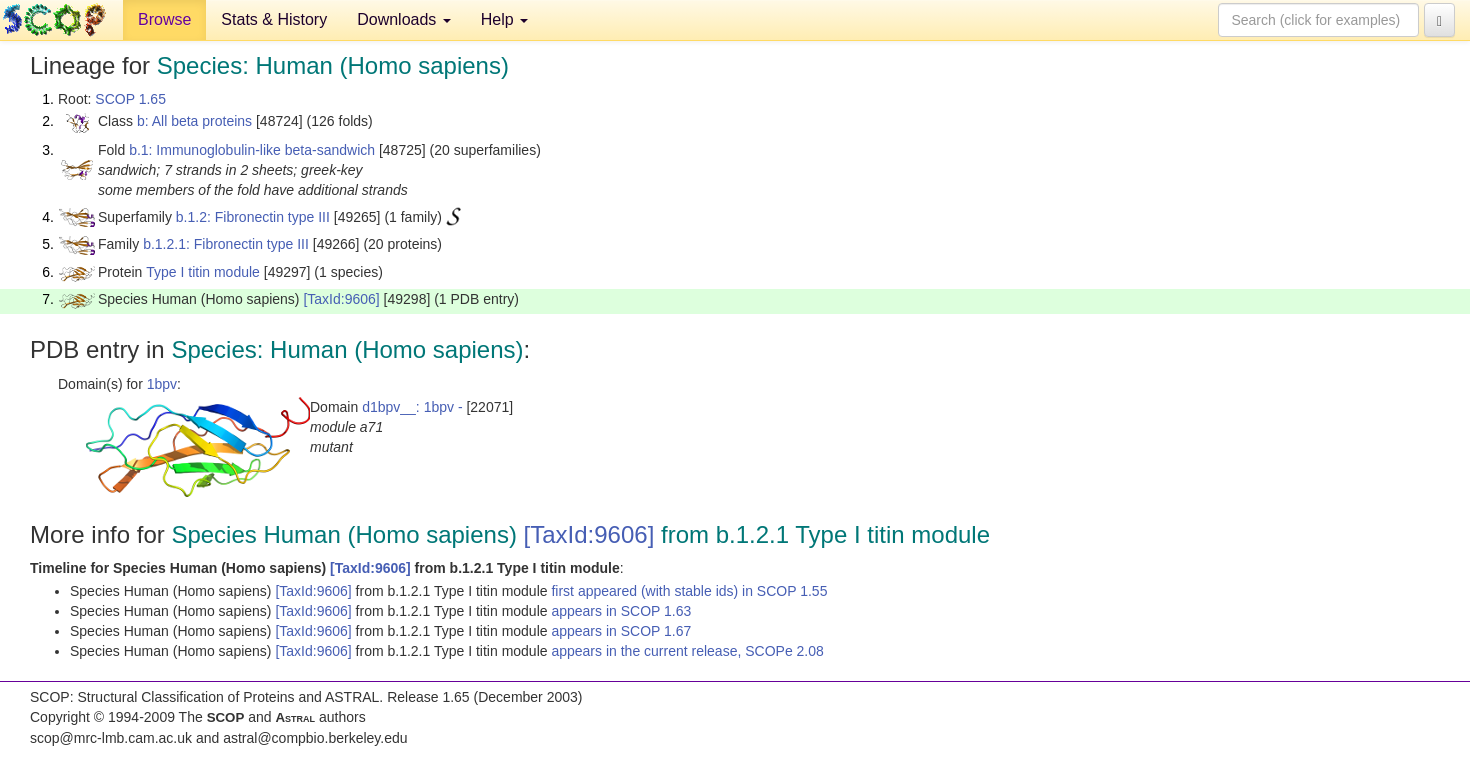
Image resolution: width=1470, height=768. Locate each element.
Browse (164, 19)
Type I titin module (203, 272)
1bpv (162, 384)
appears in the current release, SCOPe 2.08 (687, 651)
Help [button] (504, 19)
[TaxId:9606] (341, 299)
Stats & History (274, 19)
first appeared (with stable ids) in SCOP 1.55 (689, 591)
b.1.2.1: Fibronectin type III (226, 244)
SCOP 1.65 (130, 99)
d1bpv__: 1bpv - (412, 407)
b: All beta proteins (194, 121)
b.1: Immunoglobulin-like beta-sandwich (252, 150)
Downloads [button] (404, 19)
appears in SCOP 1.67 (621, 631)
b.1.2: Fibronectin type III (253, 217)
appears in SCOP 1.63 (621, 611)
